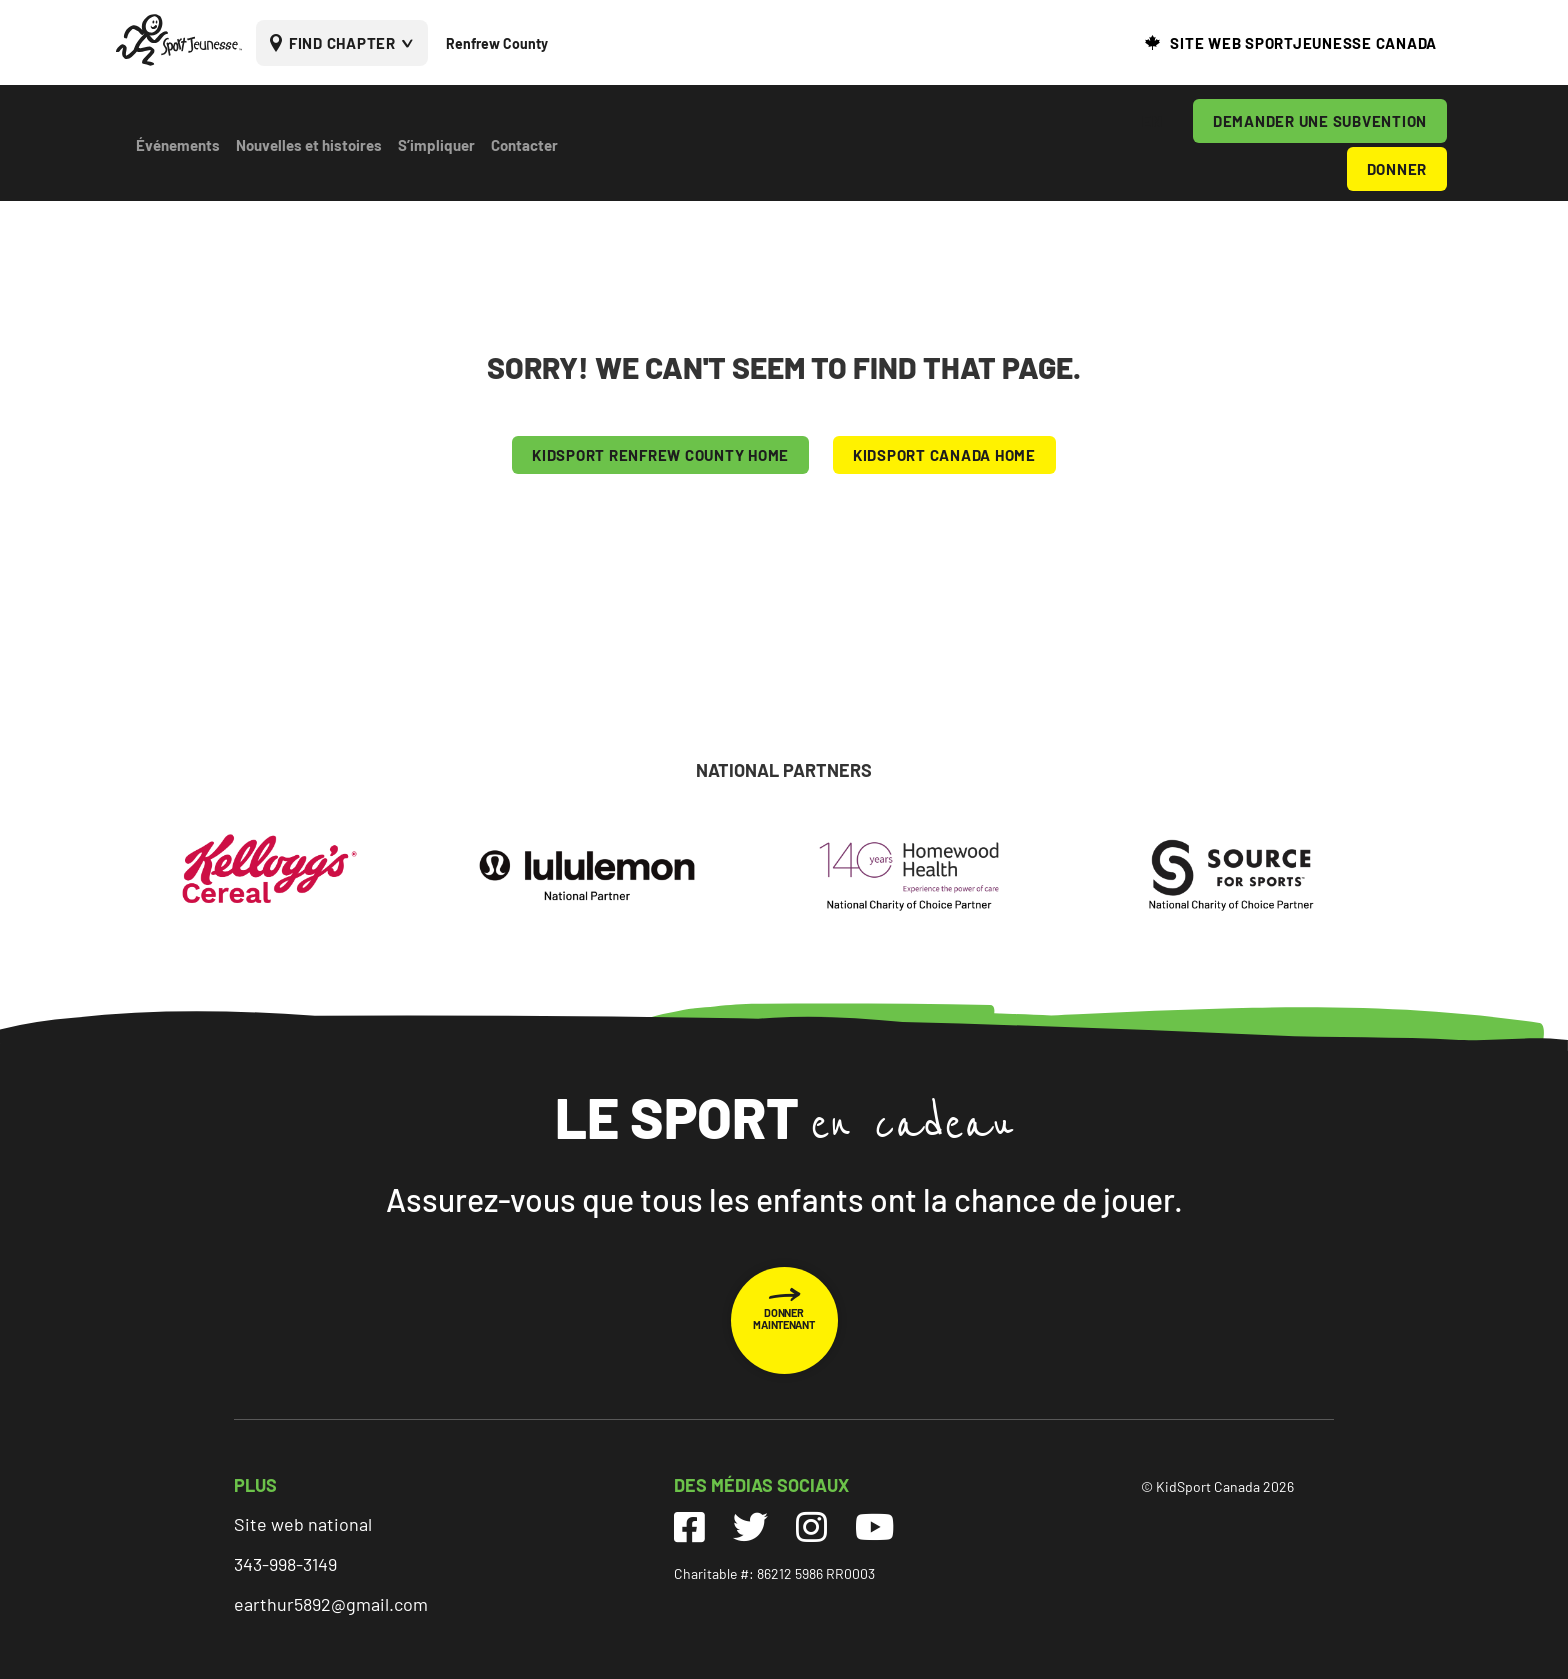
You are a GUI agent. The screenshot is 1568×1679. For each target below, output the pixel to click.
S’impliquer (436, 145)
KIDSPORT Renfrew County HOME (660, 455)
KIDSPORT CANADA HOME (944, 455)
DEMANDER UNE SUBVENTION (1320, 121)
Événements (178, 145)
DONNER (1397, 169)
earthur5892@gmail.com (331, 1604)
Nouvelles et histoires (309, 145)
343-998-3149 (285, 1564)
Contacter (524, 145)
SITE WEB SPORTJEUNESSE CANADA (1303, 43)
